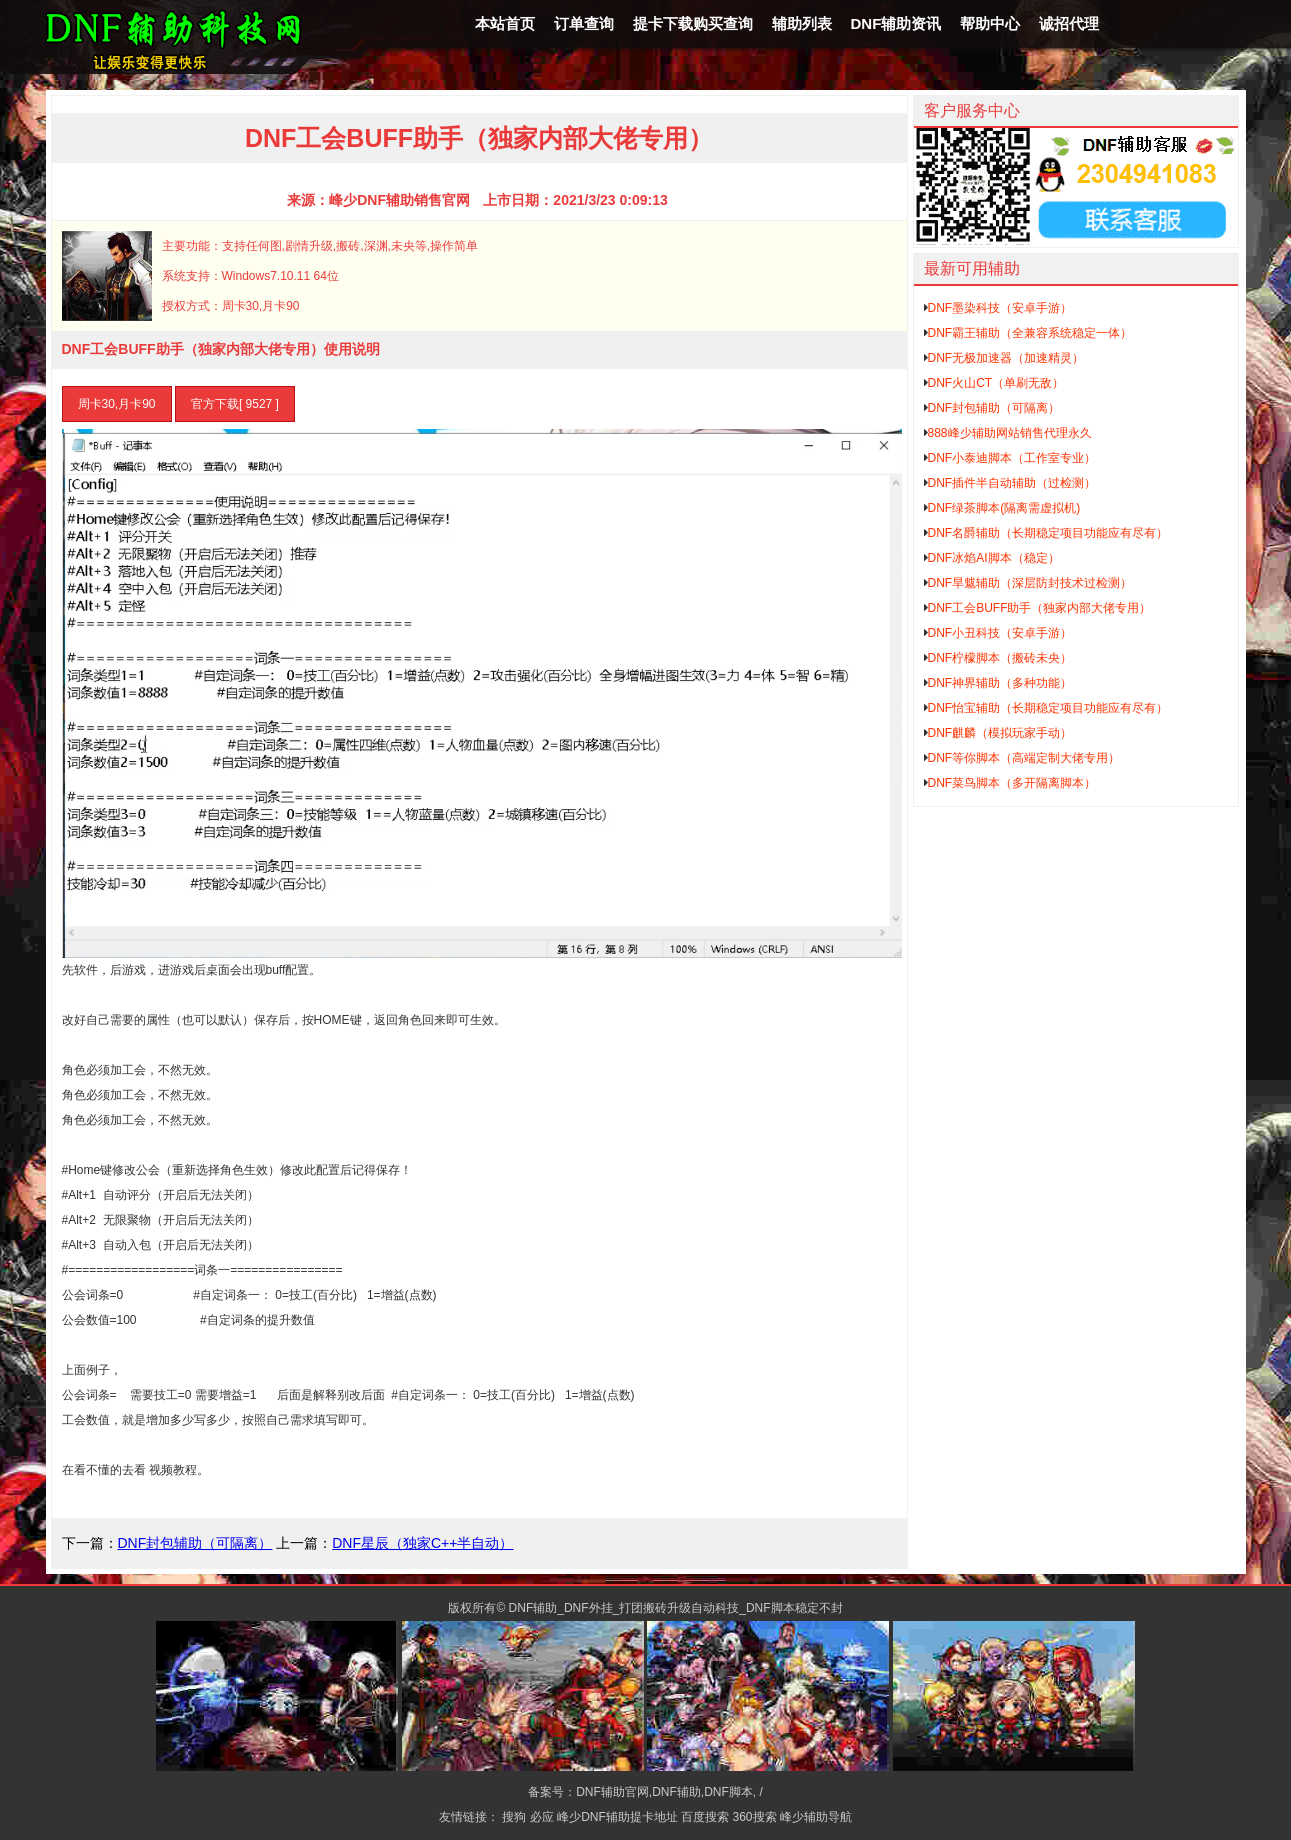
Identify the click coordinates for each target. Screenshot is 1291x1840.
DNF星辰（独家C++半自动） (422, 1543)
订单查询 (584, 23)
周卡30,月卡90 (117, 404)
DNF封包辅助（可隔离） (195, 1543)
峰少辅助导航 (816, 1817)
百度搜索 (705, 1817)
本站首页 (505, 23)
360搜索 (755, 1817)
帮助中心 (990, 23)
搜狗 (514, 1817)
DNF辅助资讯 (896, 23)
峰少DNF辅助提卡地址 (617, 1817)
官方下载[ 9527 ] (235, 404)
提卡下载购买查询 (693, 23)
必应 (542, 1817)
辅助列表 (802, 23)
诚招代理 (1069, 23)
